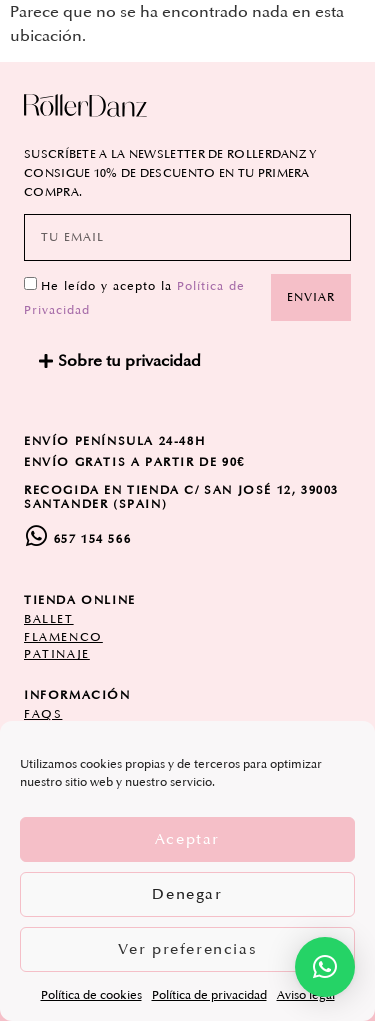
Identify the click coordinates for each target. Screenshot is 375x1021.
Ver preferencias (188, 949)
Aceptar (187, 839)
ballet (49, 619)
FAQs (43, 714)
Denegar (187, 894)
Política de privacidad (209, 995)
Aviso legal (306, 995)
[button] (187, 361)
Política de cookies (91, 995)
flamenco (63, 637)
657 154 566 (93, 539)
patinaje (57, 654)
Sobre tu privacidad (129, 361)
